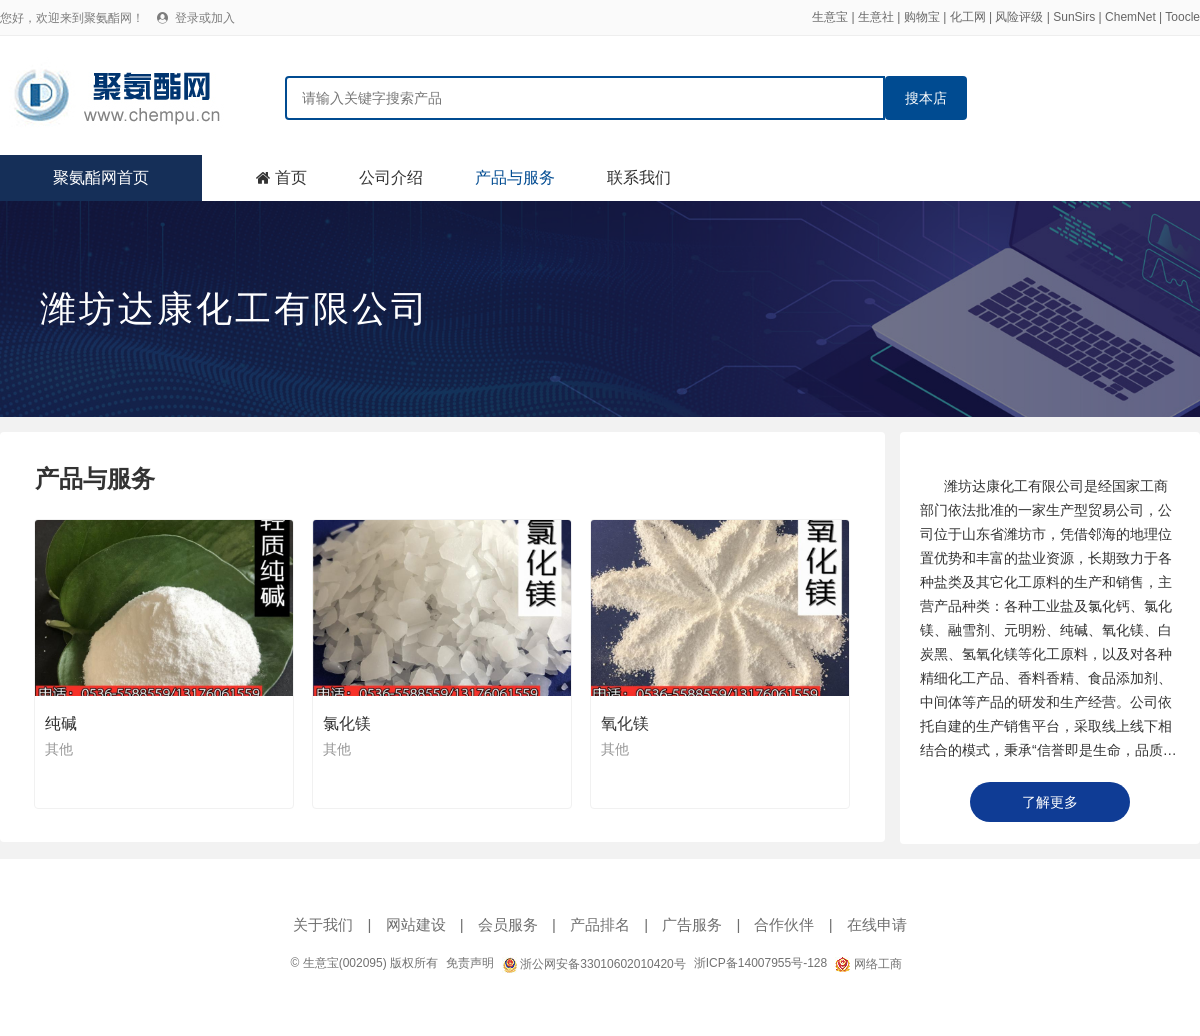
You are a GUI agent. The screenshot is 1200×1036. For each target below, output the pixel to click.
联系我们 (639, 177)
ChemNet (1130, 17)
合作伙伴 (784, 924)
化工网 (968, 17)
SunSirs (1074, 17)
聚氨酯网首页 (101, 177)
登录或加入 (205, 18)
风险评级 (1019, 17)
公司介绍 (391, 177)
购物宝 (922, 17)
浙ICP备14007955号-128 (760, 963)
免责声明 (470, 963)
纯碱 (61, 723)
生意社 (876, 17)
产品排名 (600, 924)
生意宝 (830, 17)
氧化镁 (625, 723)
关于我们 (323, 924)
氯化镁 (347, 723)
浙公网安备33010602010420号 (594, 964)
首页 (291, 177)
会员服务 (508, 924)
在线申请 (877, 924)
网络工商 (868, 964)
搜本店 (926, 98)
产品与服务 (515, 177)
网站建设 (416, 924)
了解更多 (1050, 802)
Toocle (1182, 17)
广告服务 (692, 924)
